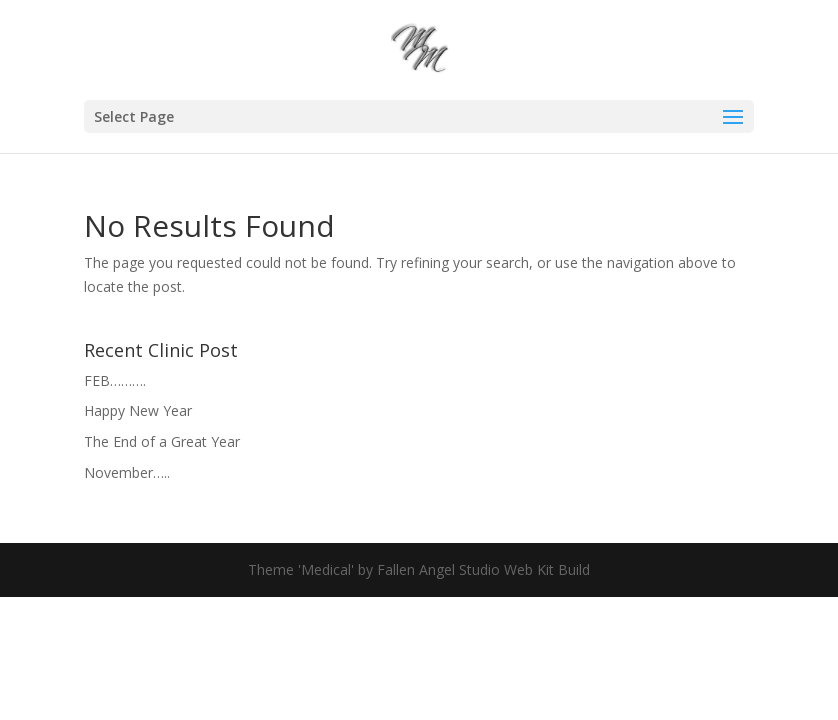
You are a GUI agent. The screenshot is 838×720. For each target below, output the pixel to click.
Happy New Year (138, 410)
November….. (127, 472)
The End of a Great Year (162, 441)
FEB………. (115, 380)
